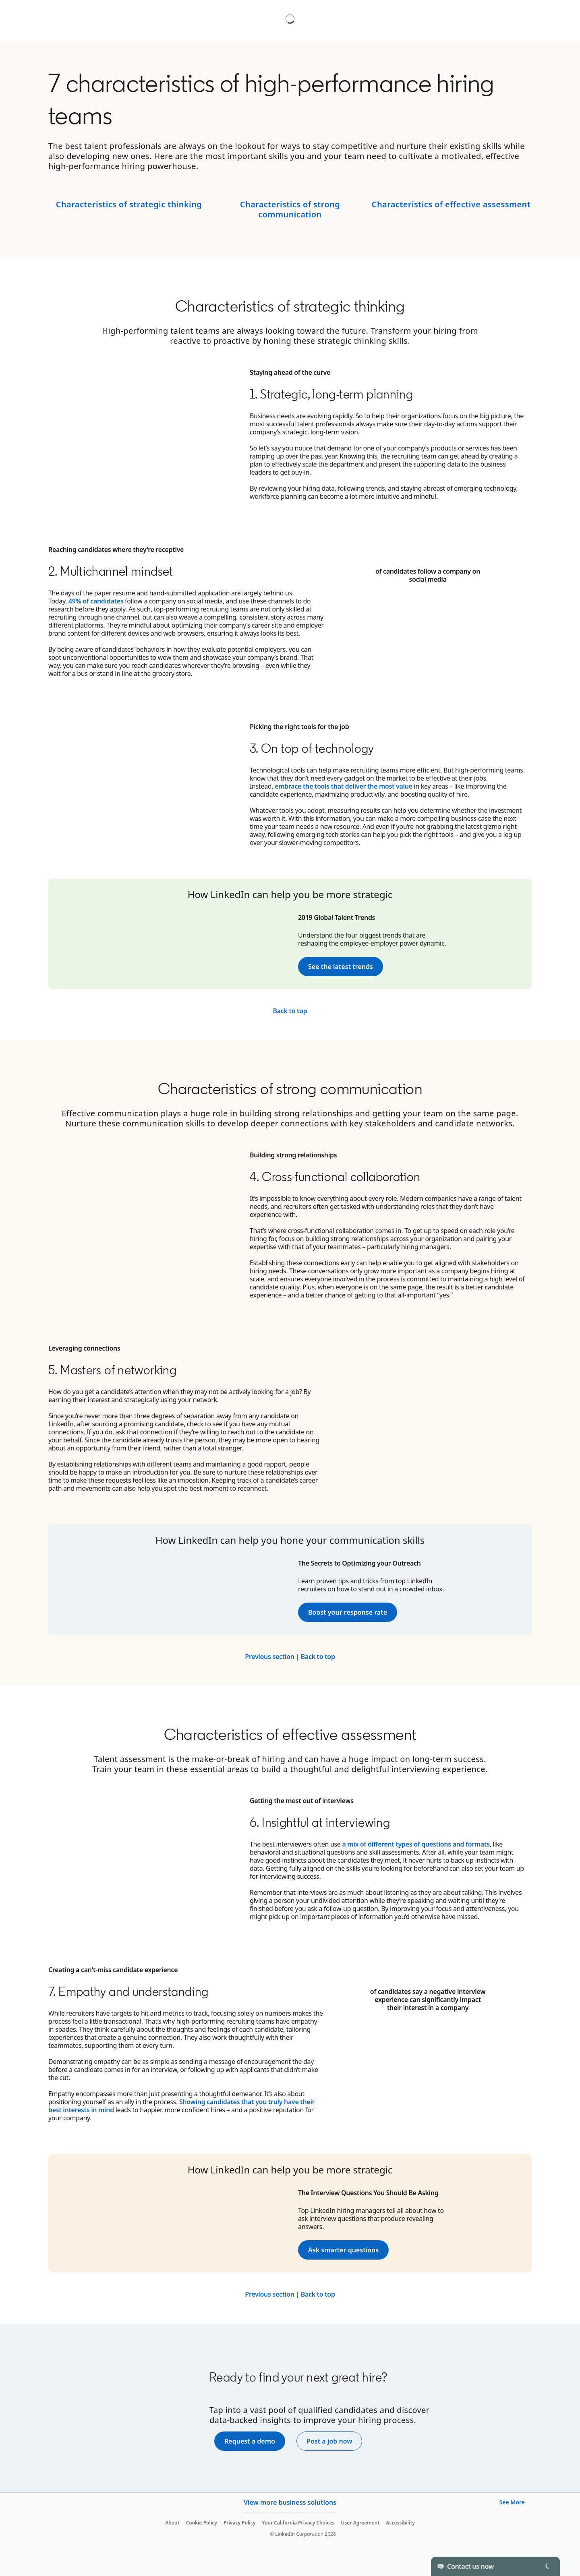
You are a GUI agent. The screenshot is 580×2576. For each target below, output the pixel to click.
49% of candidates (95, 601)
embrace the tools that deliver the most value (343, 786)
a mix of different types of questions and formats (415, 1844)
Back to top (290, 1010)
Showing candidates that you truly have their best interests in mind (181, 2105)
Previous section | (272, 1656)
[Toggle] (547, 2566)
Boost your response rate (347, 1612)
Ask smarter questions (343, 2249)
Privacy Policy (239, 2522)
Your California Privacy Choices (298, 2522)
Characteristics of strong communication (290, 209)
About (172, 2522)
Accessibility (400, 2522)
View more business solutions (290, 2502)
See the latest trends (340, 966)
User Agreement (360, 2522)
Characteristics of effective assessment (451, 204)
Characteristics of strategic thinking (129, 204)
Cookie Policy (201, 2522)
